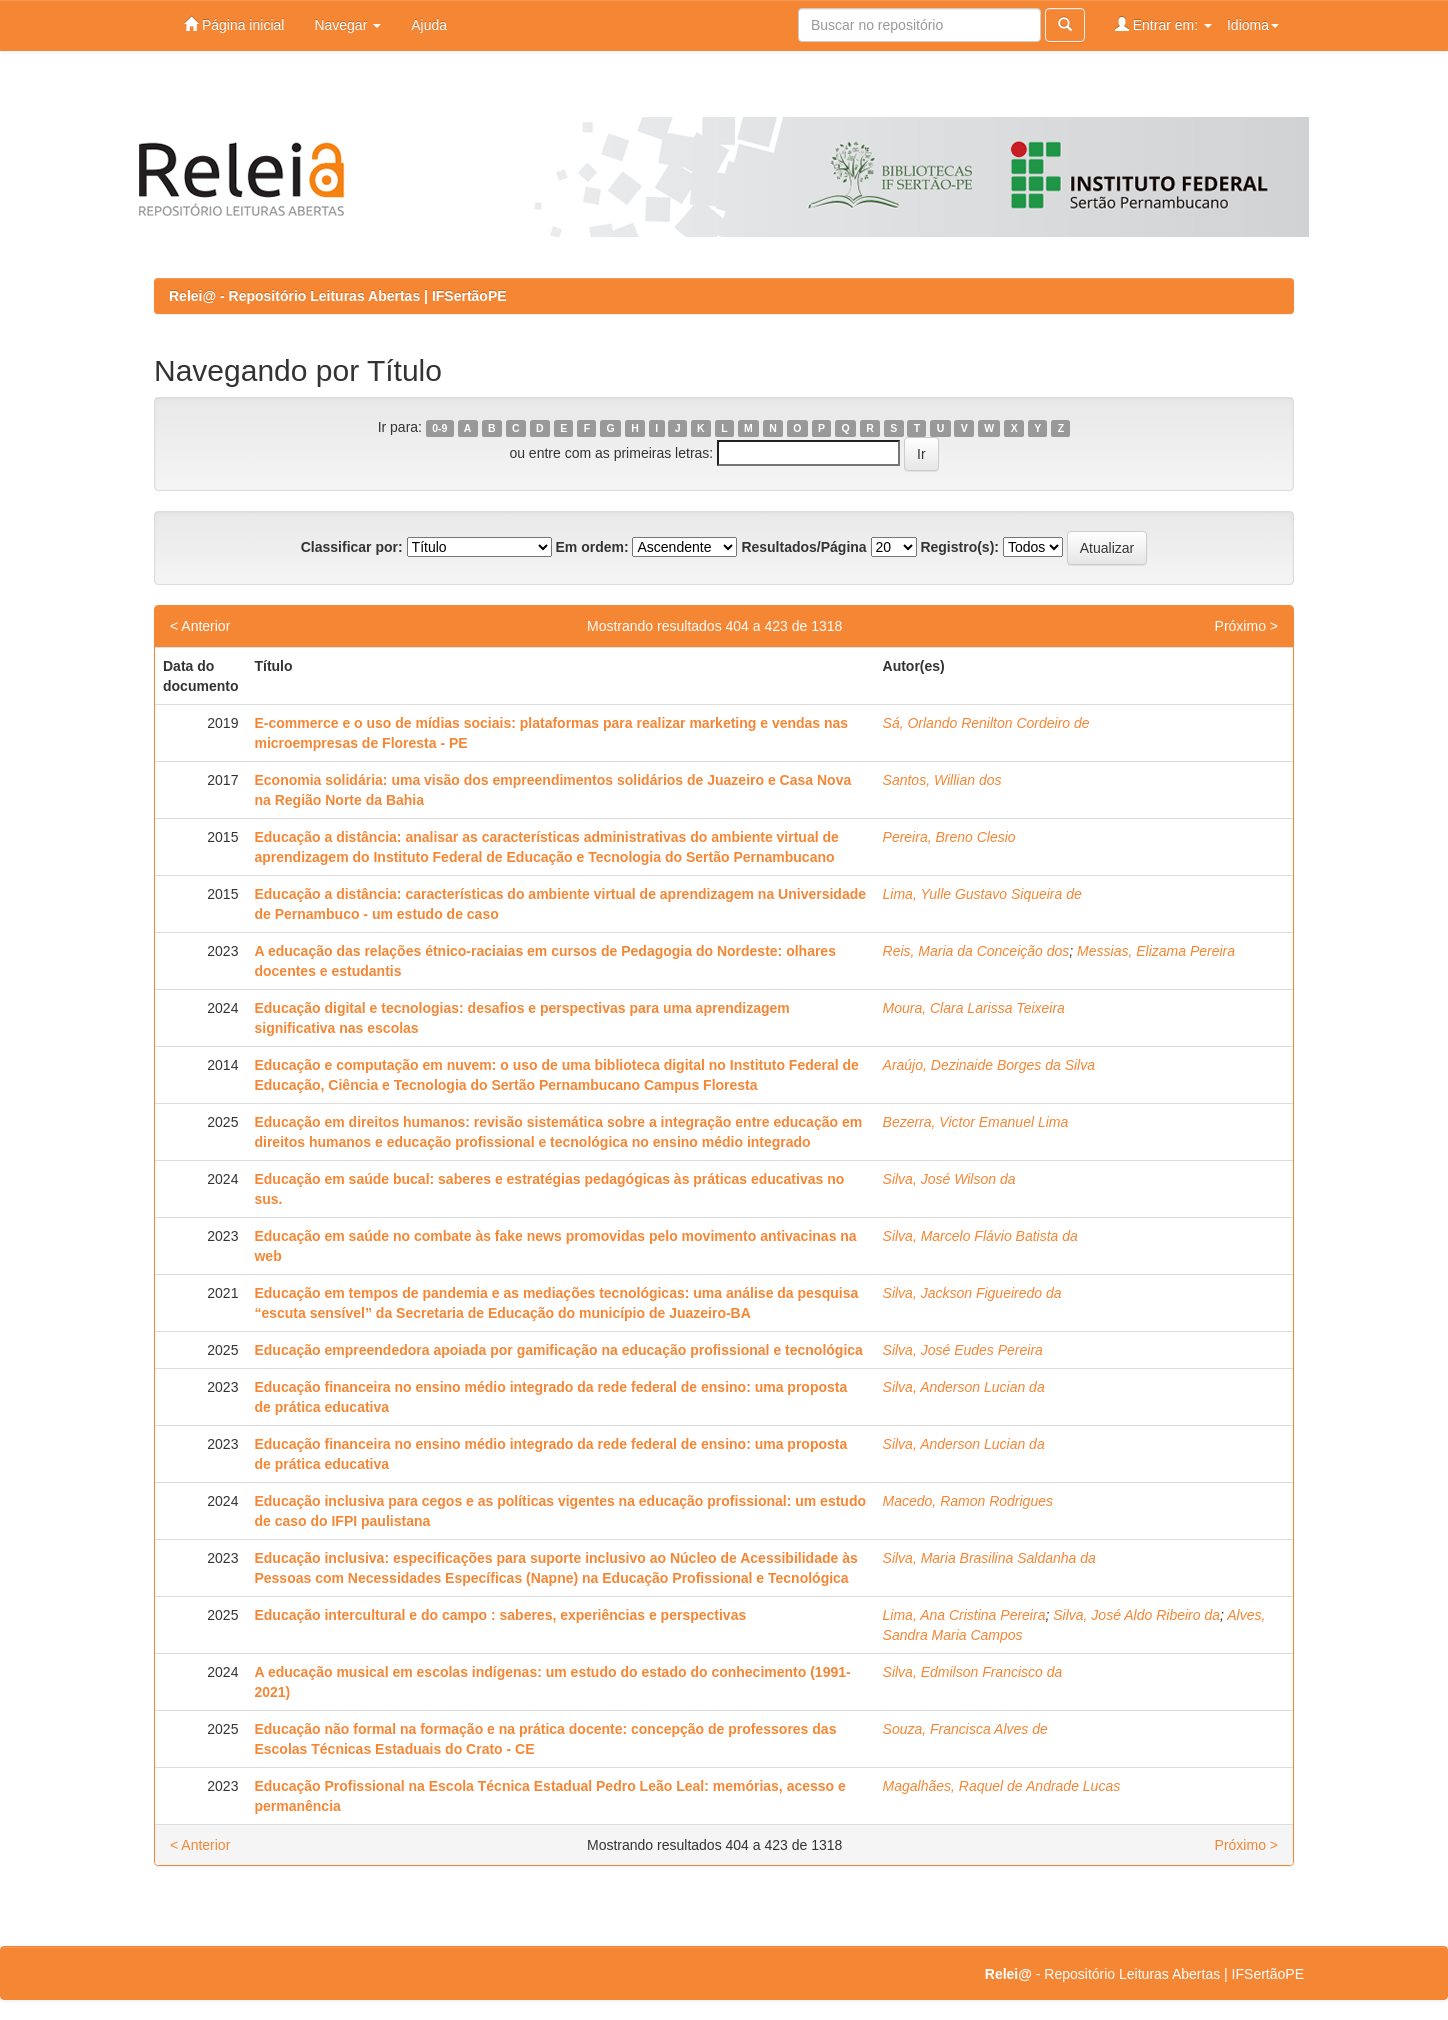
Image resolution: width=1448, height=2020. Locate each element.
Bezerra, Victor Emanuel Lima (976, 1122)
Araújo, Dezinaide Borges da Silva (989, 1065)
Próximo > (1246, 626)
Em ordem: (591, 547)
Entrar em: (1163, 24)
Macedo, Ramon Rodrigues (968, 1501)
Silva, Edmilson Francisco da (973, 1672)
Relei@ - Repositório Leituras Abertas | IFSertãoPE (338, 296)
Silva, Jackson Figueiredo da (972, 1293)
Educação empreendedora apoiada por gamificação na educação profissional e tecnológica (558, 1350)
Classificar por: (352, 547)
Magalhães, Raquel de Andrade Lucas (1002, 1786)
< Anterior (200, 626)
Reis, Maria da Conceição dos (976, 951)
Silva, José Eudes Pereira (963, 1350)
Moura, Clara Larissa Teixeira (974, 1008)
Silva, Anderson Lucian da (964, 1387)
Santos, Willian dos (942, 780)
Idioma (1253, 25)
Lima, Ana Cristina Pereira (964, 1615)
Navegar (347, 25)
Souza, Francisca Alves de (965, 1729)
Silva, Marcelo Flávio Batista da (980, 1236)
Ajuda (429, 25)
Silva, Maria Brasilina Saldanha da (989, 1558)
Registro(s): (959, 547)
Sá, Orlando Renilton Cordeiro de (986, 723)
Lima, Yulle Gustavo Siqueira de (982, 894)
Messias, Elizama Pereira (1156, 951)
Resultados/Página (803, 547)
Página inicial (234, 24)
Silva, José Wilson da (949, 1179)
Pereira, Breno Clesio (949, 837)
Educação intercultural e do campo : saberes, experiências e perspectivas (500, 1615)
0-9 (439, 428)
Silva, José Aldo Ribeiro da (1136, 1615)
